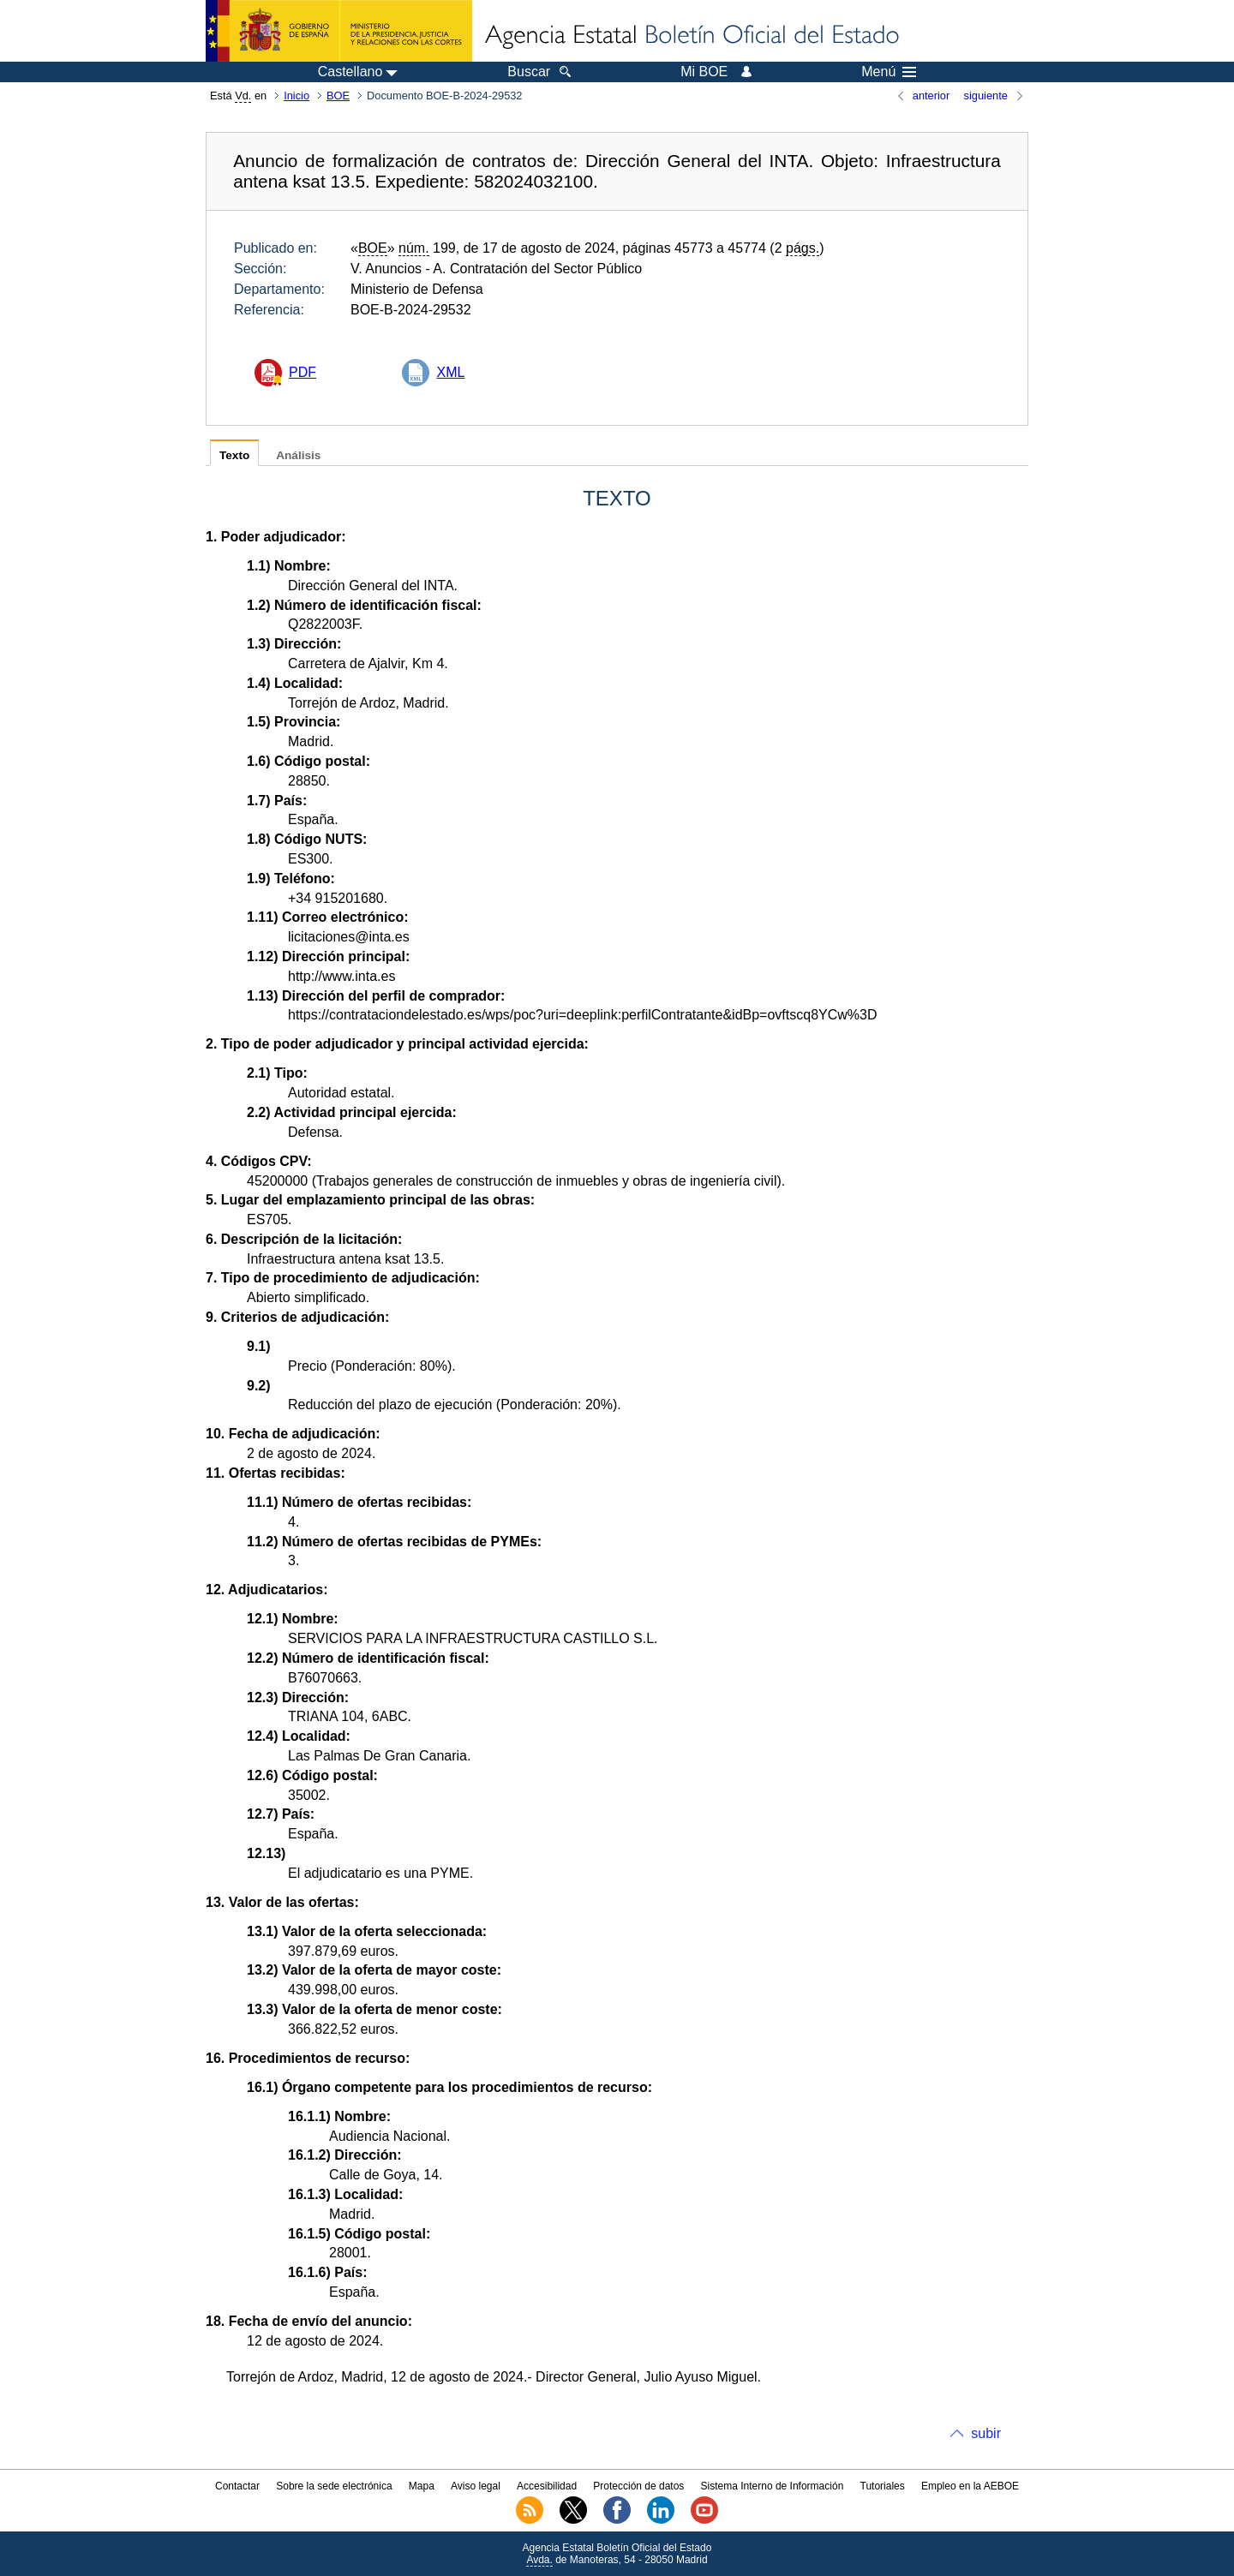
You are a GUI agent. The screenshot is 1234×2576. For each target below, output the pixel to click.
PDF (302, 372)
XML (450, 372)
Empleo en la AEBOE (970, 2486)
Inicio (296, 95)
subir (986, 2433)
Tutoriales (882, 2486)
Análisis (298, 455)
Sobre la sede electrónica (334, 2486)
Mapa (421, 2486)
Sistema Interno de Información (772, 2486)
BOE (338, 95)
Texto (234, 455)
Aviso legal (475, 2486)
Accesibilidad (547, 2486)
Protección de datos (638, 2486)
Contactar (237, 2486)
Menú (888, 72)
